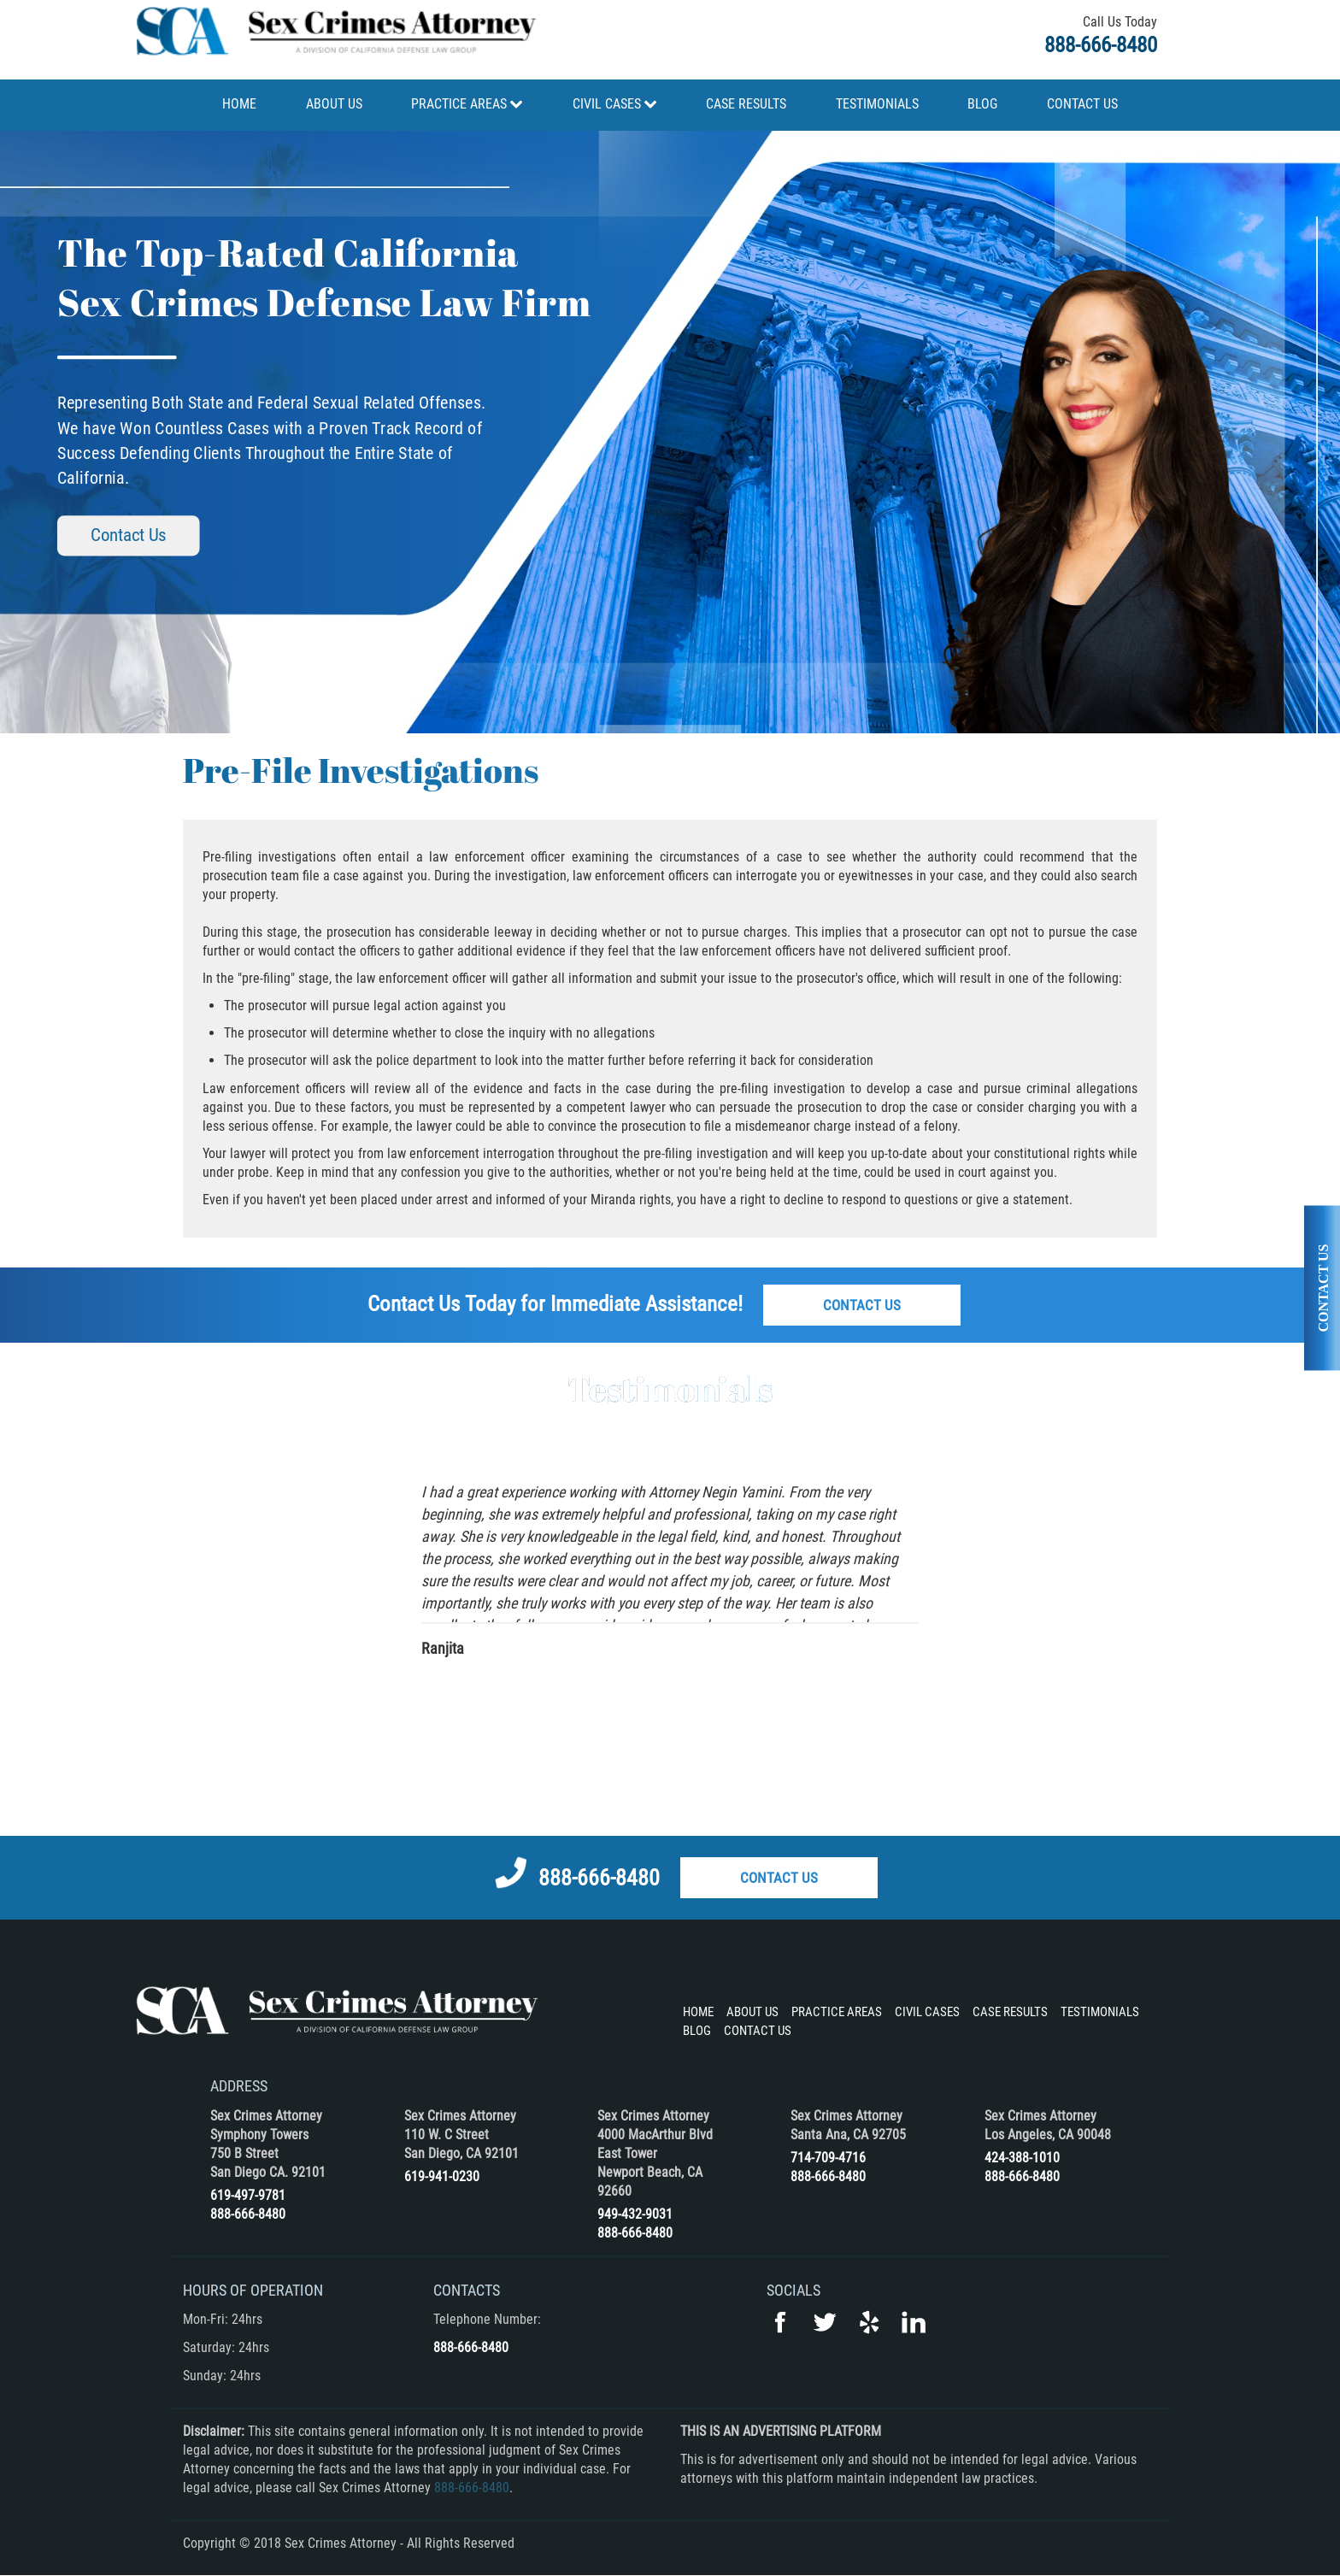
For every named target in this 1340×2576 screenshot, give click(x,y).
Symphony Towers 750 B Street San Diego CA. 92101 (268, 2153)
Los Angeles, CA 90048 (1047, 2134)
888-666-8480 (1100, 44)
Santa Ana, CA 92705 (848, 2134)
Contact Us (128, 536)
